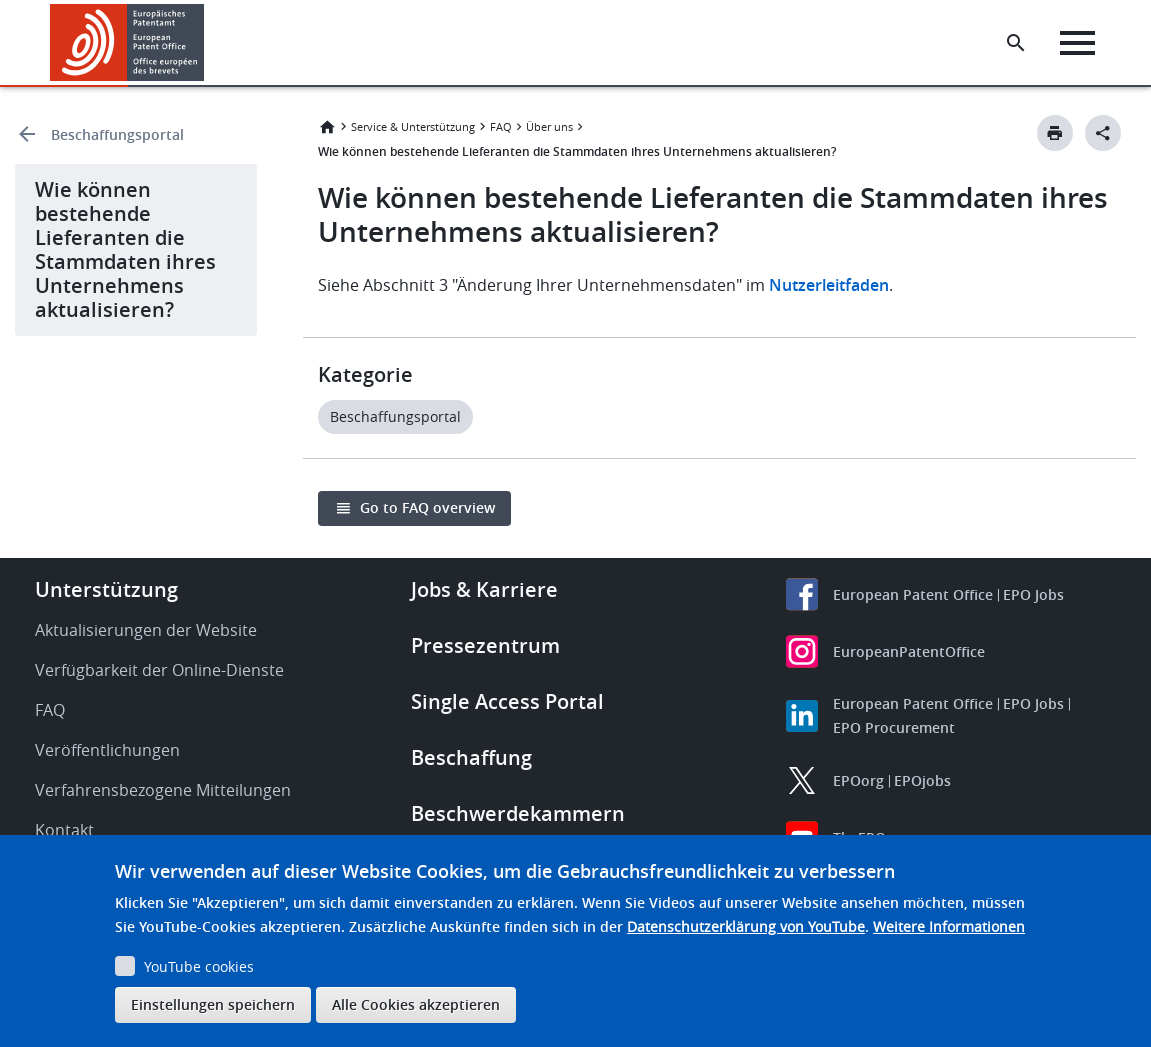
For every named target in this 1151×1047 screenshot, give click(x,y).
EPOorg (858, 780)
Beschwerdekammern (518, 813)
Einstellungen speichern (213, 1004)
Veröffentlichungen (107, 750)
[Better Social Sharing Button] (1103, 133)
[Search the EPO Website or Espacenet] (1016, 43)
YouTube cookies (199, 966)
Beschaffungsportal (117, 134)
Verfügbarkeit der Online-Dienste (159, 670)
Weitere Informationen (949, 926)
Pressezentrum (485, 645)
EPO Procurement (894, 727)
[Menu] (1077, 43)
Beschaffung (471, 757)
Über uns (549, 126)
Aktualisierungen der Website (146, 630)
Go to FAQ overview (427, 507)
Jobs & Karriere (484, 589)
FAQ (501, 126)
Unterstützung (106, 589)
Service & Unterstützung (413, 126)
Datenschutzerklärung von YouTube (746, 926)
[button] (207, 43)
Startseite (327, 127)
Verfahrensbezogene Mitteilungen (163, 790)
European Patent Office (913, 594)
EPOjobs (922, 780)
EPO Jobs (1033, 594)
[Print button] (1055, 133)
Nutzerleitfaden (829, 285)
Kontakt (64, 830)
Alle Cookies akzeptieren (416, 1004)
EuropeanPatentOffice (909, 651)
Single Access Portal (507, 701)
